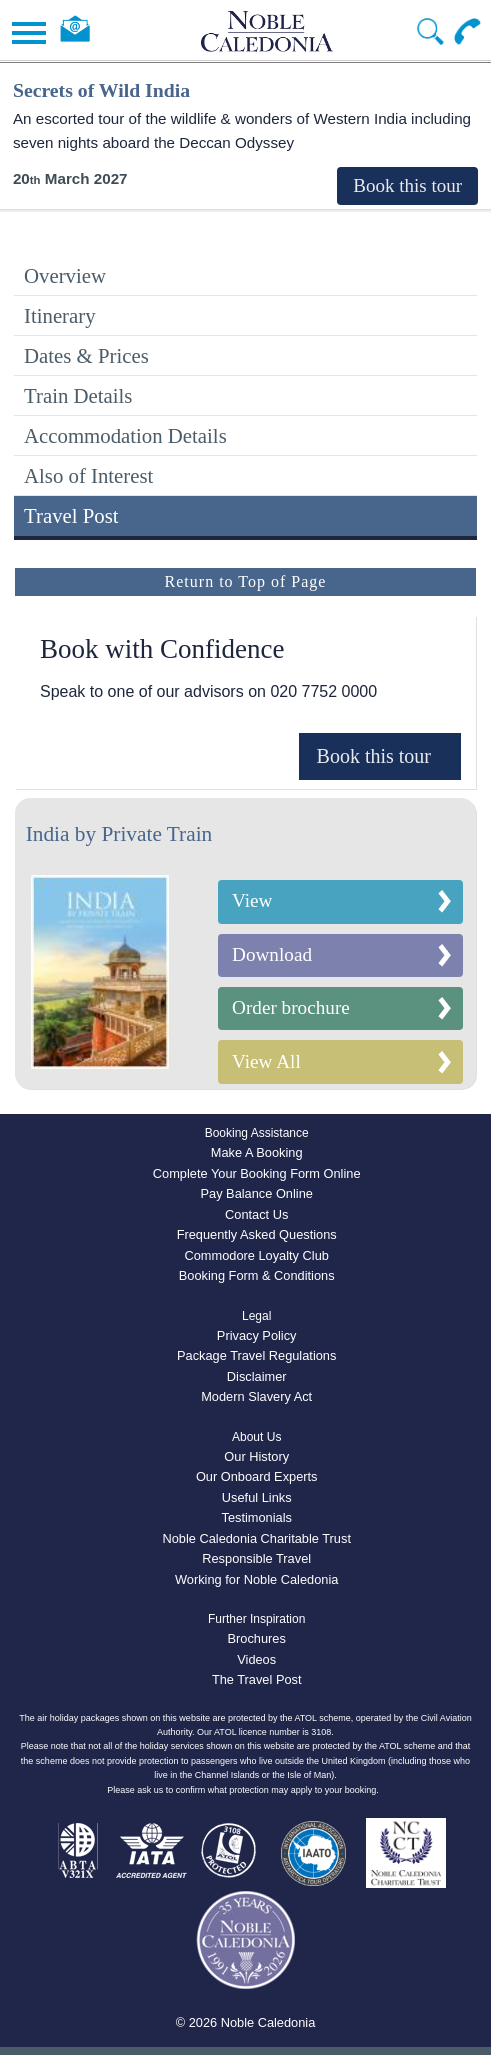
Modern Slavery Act (256, 1396)
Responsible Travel (256, 1558)
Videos (256, 1659)
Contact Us (256, 1214)
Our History (256, 1456)
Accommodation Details (125, 435)
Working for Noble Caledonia (256, 1579)
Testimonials (256, 1517)
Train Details (78, 395)
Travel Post (71, 515)
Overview (65, 275)
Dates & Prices (86, 355)
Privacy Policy (257, 1335)
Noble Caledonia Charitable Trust (256, 1538)
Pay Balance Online (256, 1193)
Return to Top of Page (246, 581)
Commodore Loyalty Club (257, 1255)
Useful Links (257, 1497)
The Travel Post (257, 1679)
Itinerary (60, 315)
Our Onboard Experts (257, 1476)
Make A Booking (257, 1152)
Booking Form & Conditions (257, 1275)
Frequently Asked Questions (257, 1234)
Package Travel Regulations (256, 1355)
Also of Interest (88, 475)
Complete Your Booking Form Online (257, 1173)
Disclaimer (257, 1376)
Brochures (257, 1638)
